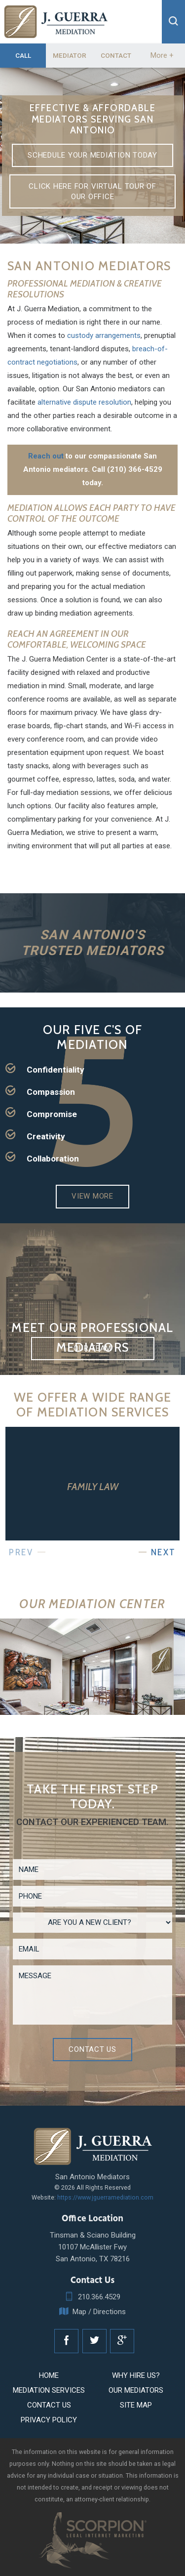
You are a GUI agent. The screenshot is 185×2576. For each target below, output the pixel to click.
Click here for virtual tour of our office (92, 191)
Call (23, 55)
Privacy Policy (49, 2419)
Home (49, 2375)
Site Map (136, 2405)
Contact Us (92, 2049)
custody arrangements (104, 335)
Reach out (46, 456)
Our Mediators (136, 2390)
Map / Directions (92, 2311)
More (162, 55)
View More (92, 1196)
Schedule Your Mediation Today (92, 155)
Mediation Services (49, 2390)
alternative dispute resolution (84, 402)
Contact (116, 55)
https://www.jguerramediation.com (105, 2197)
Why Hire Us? (136, 2375)
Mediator (69, 55)
